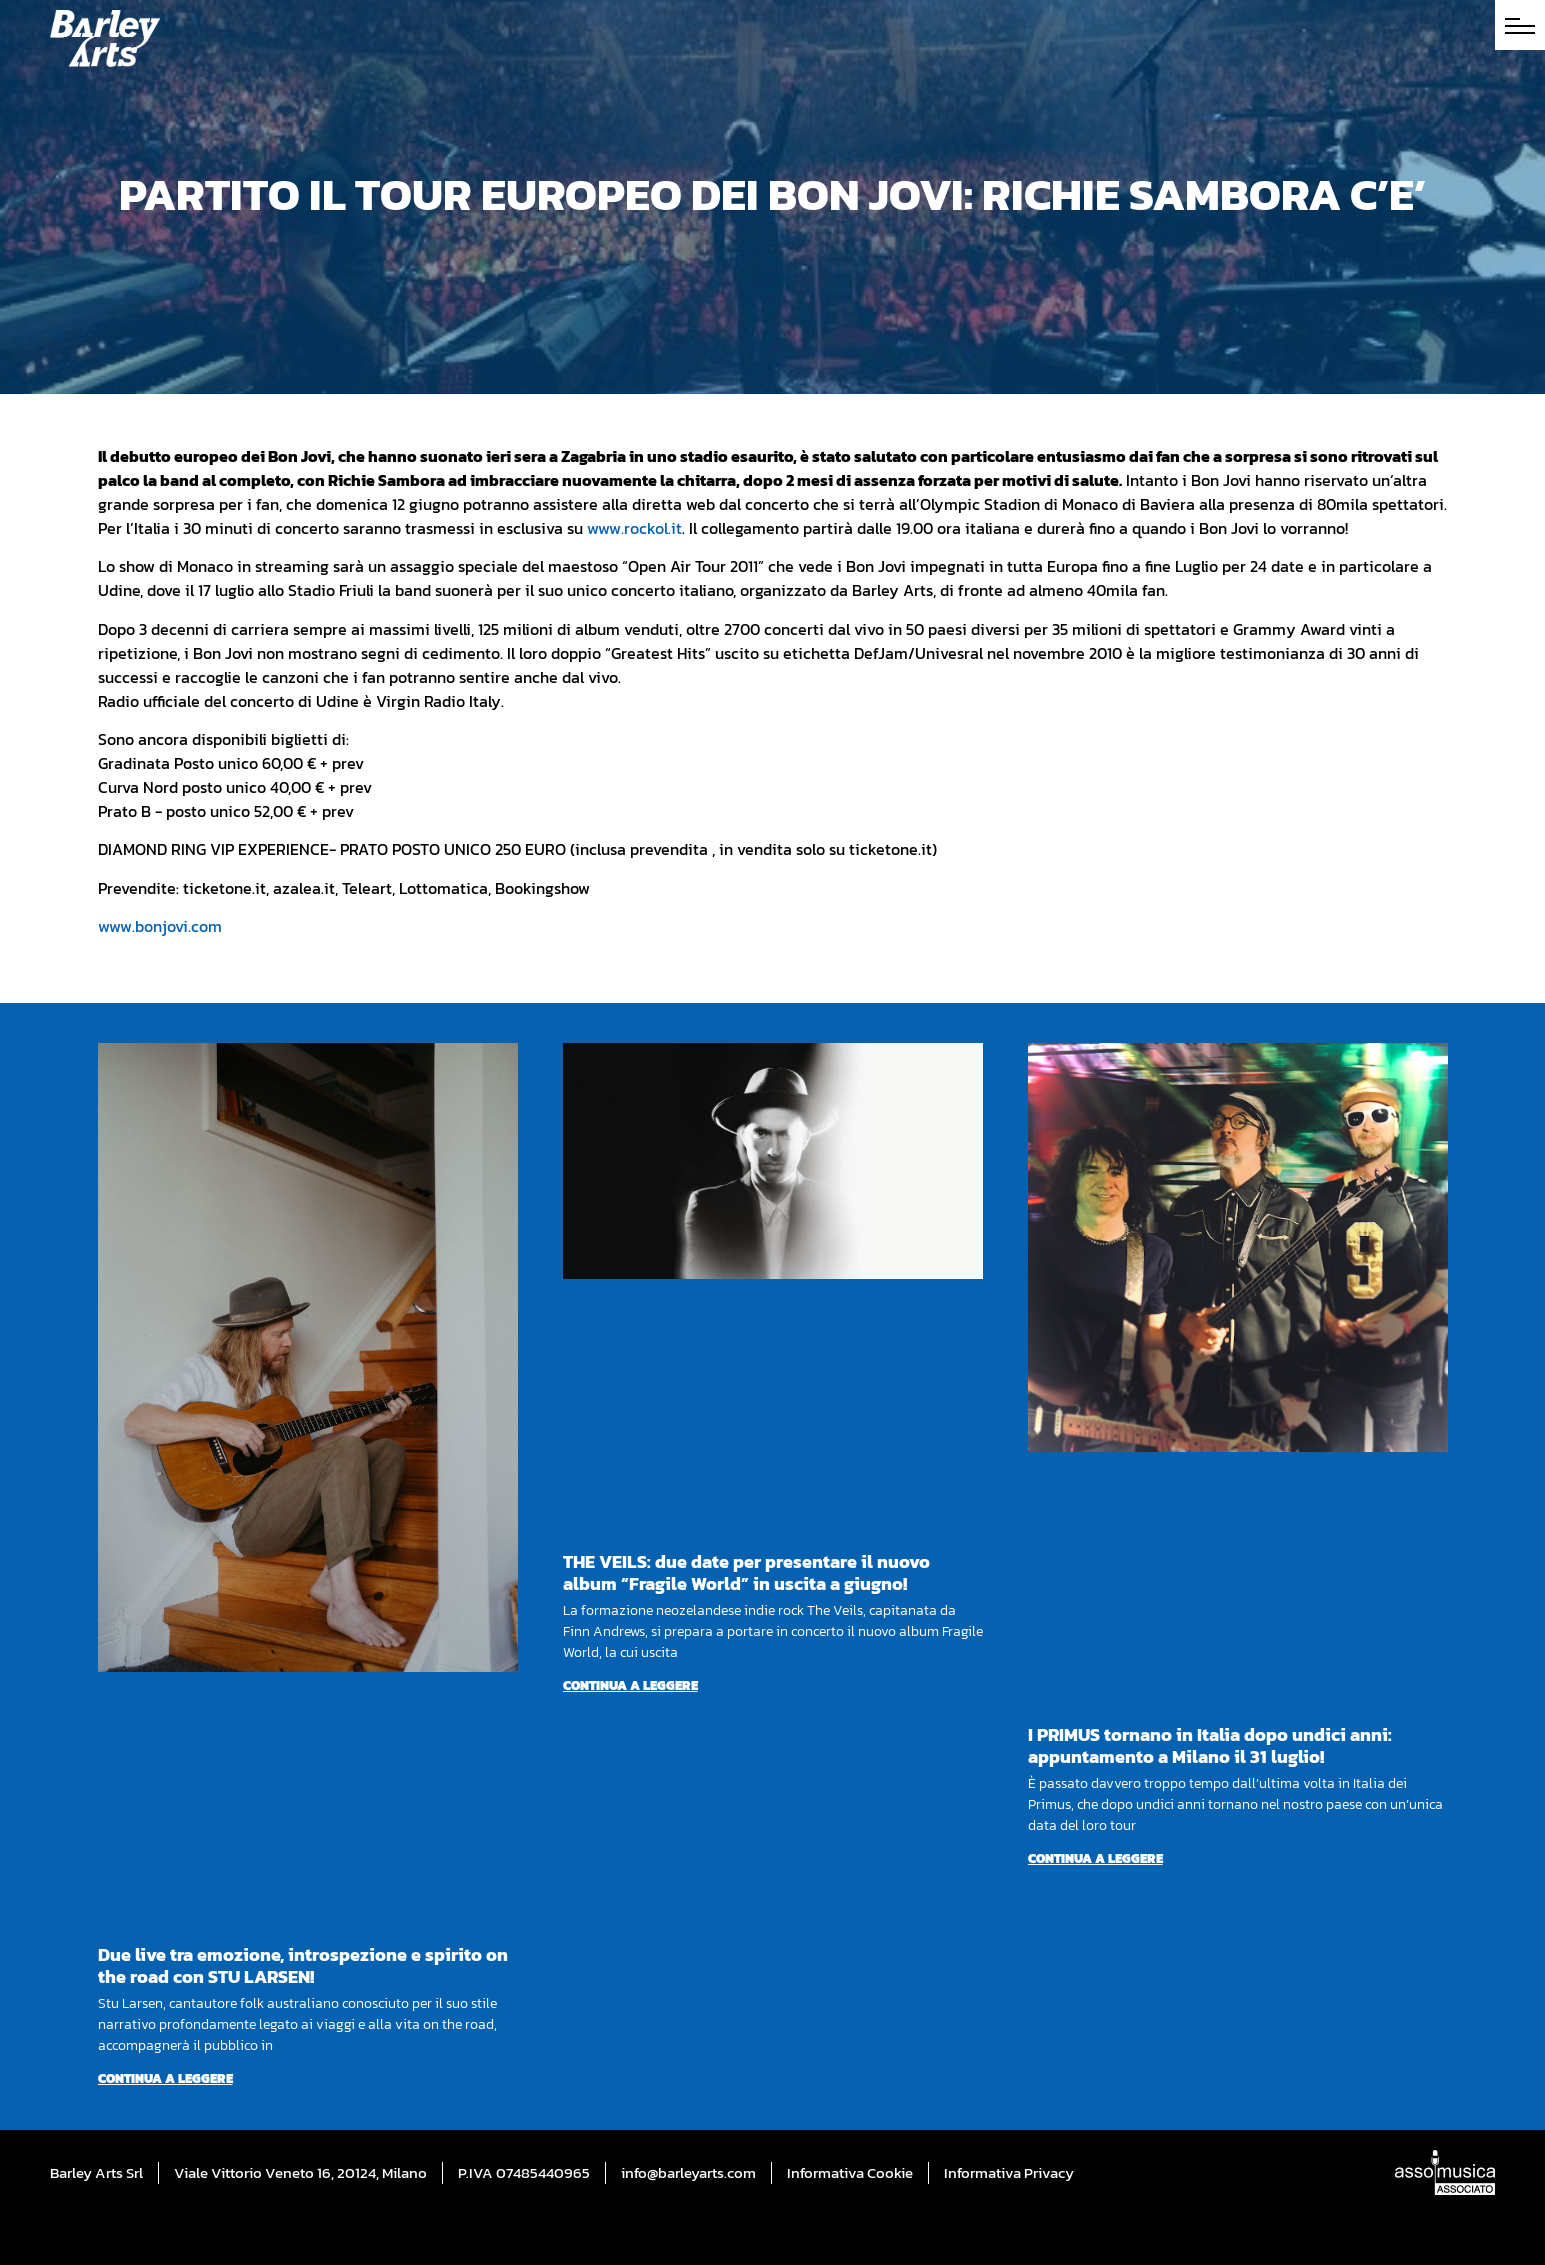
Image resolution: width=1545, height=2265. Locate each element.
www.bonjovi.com (160, 926)
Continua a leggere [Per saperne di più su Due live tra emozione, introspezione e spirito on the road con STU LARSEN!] (165, 2078)
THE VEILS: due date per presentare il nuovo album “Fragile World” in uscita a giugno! (746, 1572)
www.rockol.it (634, 528)
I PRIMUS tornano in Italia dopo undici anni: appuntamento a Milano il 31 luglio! (1210, 1745)
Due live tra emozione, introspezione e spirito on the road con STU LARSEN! (303, 1965)
